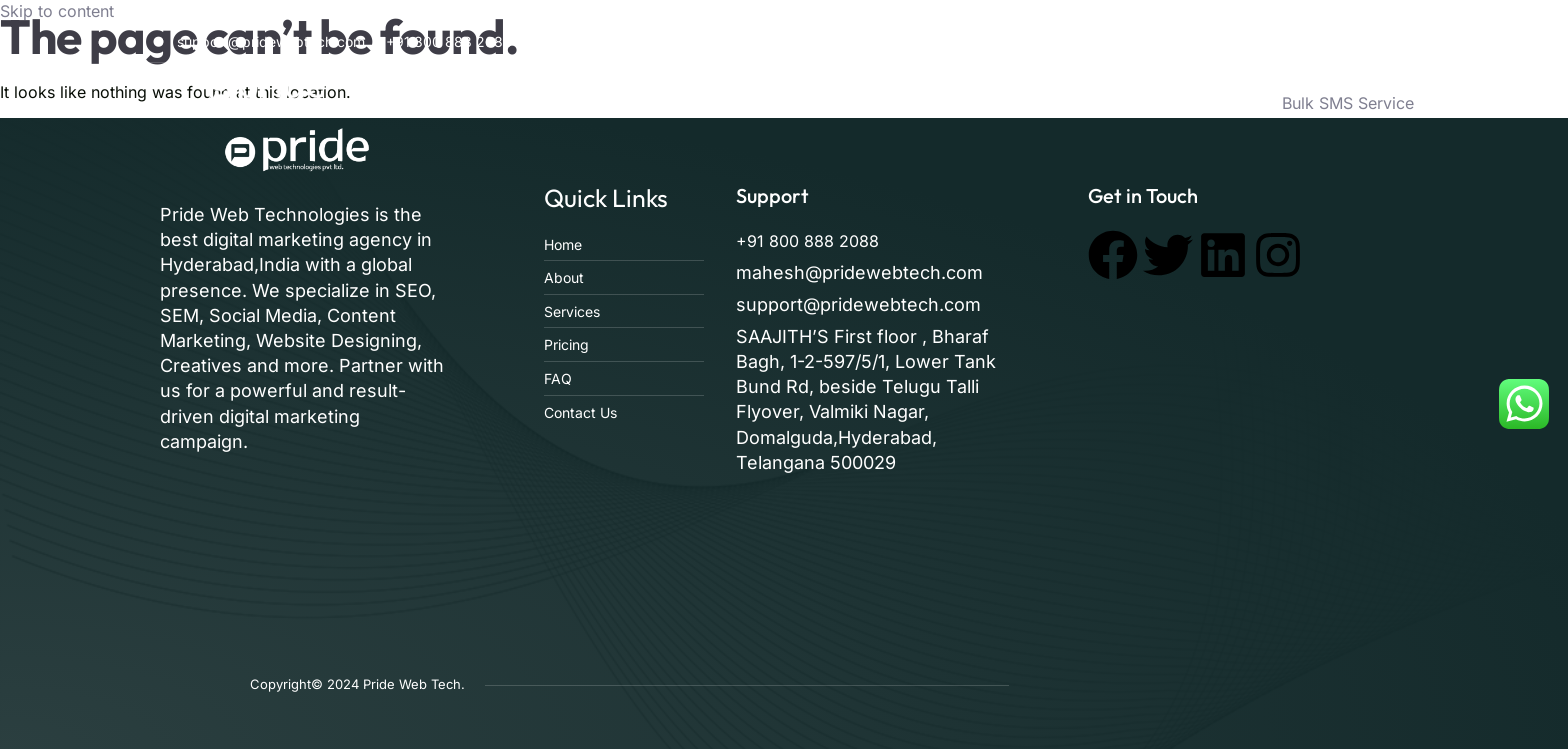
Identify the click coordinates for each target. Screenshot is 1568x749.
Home (788, 103)
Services (953, 103)
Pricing (1106, 103)
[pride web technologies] (1248, 456)
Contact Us (1206, 103)
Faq (1032, 103)
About (866, 103)
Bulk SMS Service (1348, 103)
